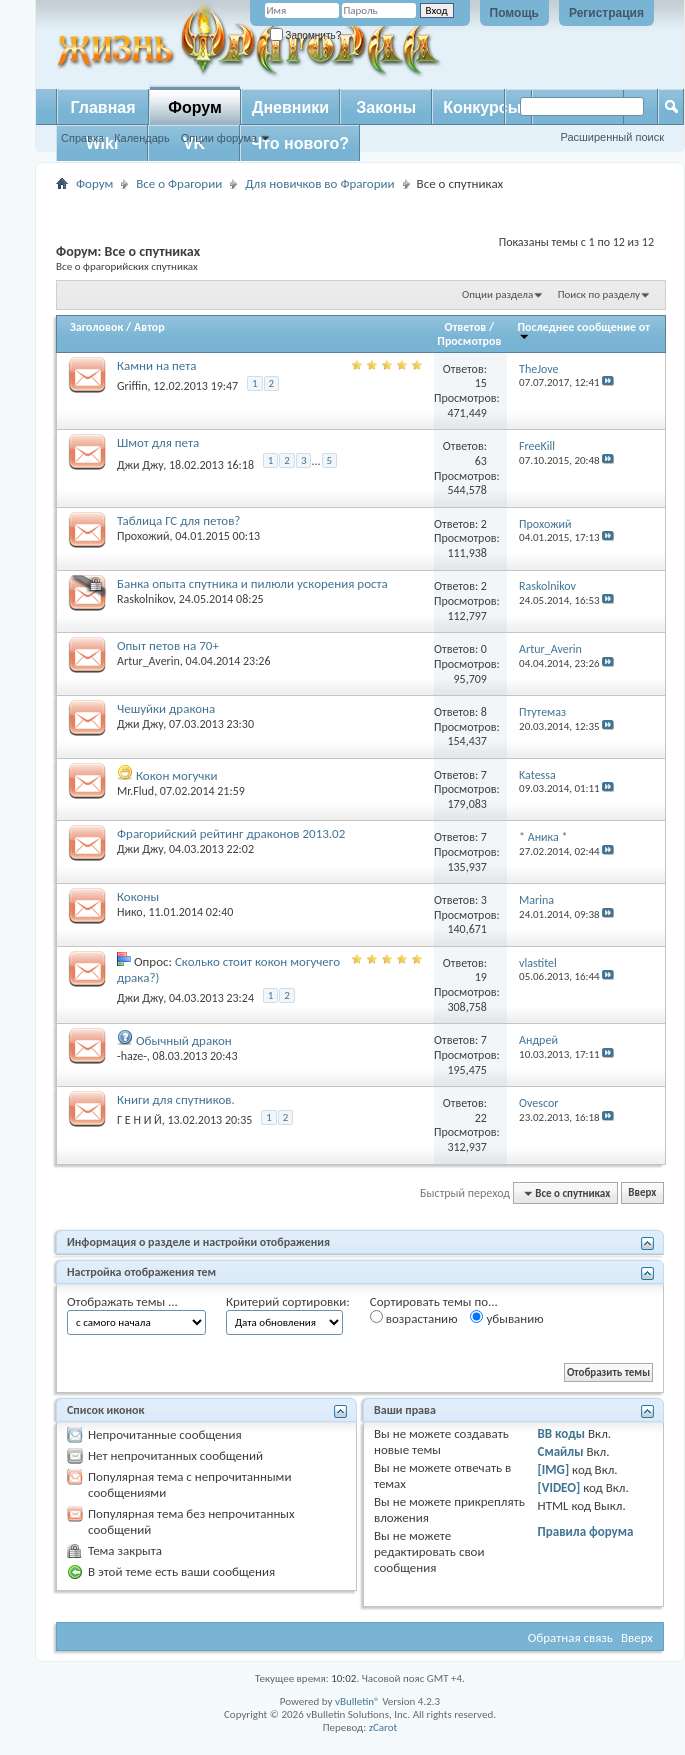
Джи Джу (140, 465)
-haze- (132, 1056)
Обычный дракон (184, 1040)
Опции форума (219, 138)
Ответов (466, 327)
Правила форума (586, 1531)
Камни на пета (157, 365)
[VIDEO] (559, 1487)
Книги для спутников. (176, 1099)
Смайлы (561, 1451)
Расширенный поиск (612, 137)
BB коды (562, 1433)
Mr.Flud (135, 791)
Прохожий (143, 536)
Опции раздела (497, 294)
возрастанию (414, 1318)
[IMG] (554, 1469)
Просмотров (469, 341)
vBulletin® (357, 1701)
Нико (130, 912)
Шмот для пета (158, 442)
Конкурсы (482, 107)
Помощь (514, 13)
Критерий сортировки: (288, 1301)
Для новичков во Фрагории (319, 183)
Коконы (138, 896)
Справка (82, 138)
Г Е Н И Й (139, 1120)
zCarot (383, 1727)
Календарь (142, 138)
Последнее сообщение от (584, 330)
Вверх (642, 1193)
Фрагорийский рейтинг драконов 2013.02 (231, 833)
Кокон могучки (177, 775)
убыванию (506, 1318)
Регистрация (606, 13)
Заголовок (96, 327)
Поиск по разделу (599, 294)
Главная (102, 107)
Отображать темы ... (122, 1301)
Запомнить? (306, 35)
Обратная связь (570, 1637)
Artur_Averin (148, 661)
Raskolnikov (145, 599)
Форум (195, 107)
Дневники (290, 107)
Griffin (132, 386)
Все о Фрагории (179, 183)
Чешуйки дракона (166, 708)
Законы (386, 107)
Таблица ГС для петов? (178, 520)
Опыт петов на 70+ (168, 645)
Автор (149, 327)
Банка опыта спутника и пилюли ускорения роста (252, 583)
